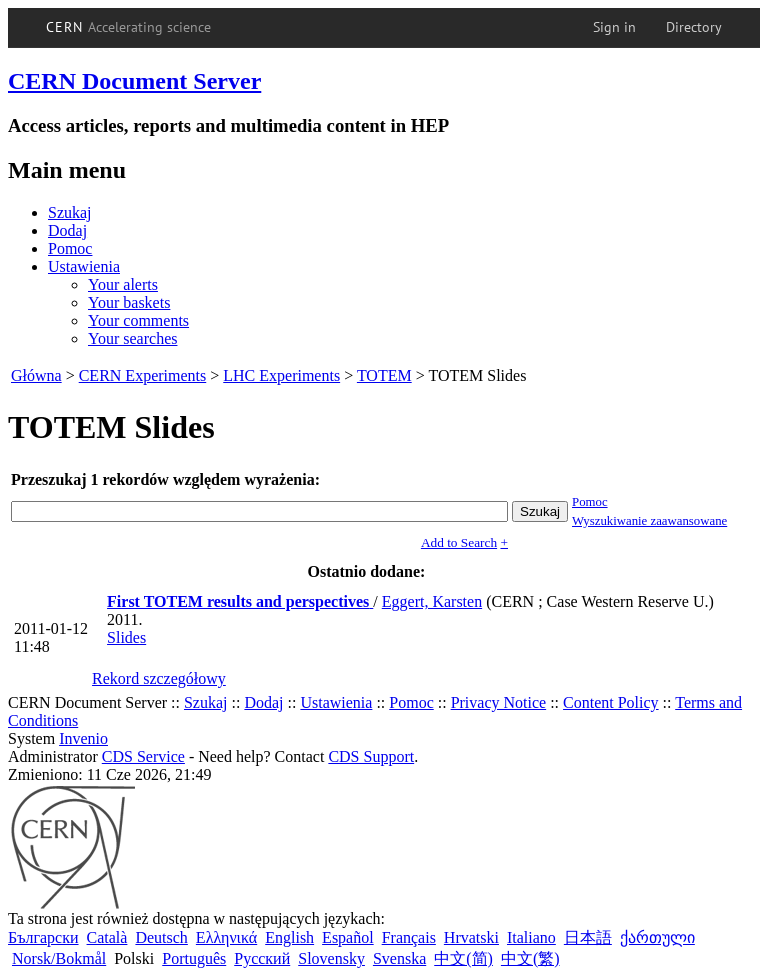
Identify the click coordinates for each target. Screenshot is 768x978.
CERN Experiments (143, 375)
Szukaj (70, 212)
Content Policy (611, 702)
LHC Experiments (281, 375)
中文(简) (463, 958)
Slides (126, 637)
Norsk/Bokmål (59, 958)
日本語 (588, 937)
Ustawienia (84, 266)
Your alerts (123, 284)
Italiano (531, 937)
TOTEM (384, 375)
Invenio (83, 738)
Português (194, 958)
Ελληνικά (226, 937)
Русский (262, 958)
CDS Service (143, 756)
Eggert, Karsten (432, 601)
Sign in (614, 27)
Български (43, 937)
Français (409, 937)
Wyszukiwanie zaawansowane (649, 521)
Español (348, 937)
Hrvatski (471, 937)
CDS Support (371, 756)
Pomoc (70, 248)
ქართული (657, 937)
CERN (129, 27)
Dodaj (67, 230)
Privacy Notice (499, 702)
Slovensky (331, 958)
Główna (36, 375)
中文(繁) (530, 958)
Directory (694, 27)
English (289, 937)
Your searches (132, 338)
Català (107, 937)
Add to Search (459, 542)
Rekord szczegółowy (159, 678)
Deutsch (161, 937)
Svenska (399, 958)
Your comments (138, 320)
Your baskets (129, 302)
